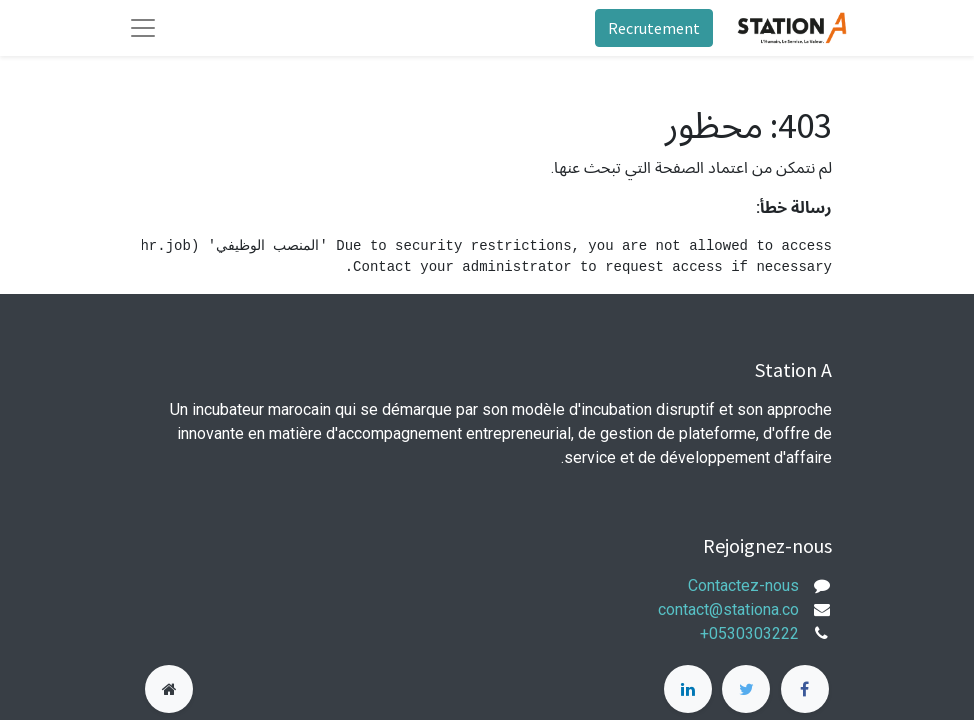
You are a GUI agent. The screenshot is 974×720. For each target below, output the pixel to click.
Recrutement (654, 28)
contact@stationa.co (728, 609)
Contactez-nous (743, 585)
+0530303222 (749, 633)
